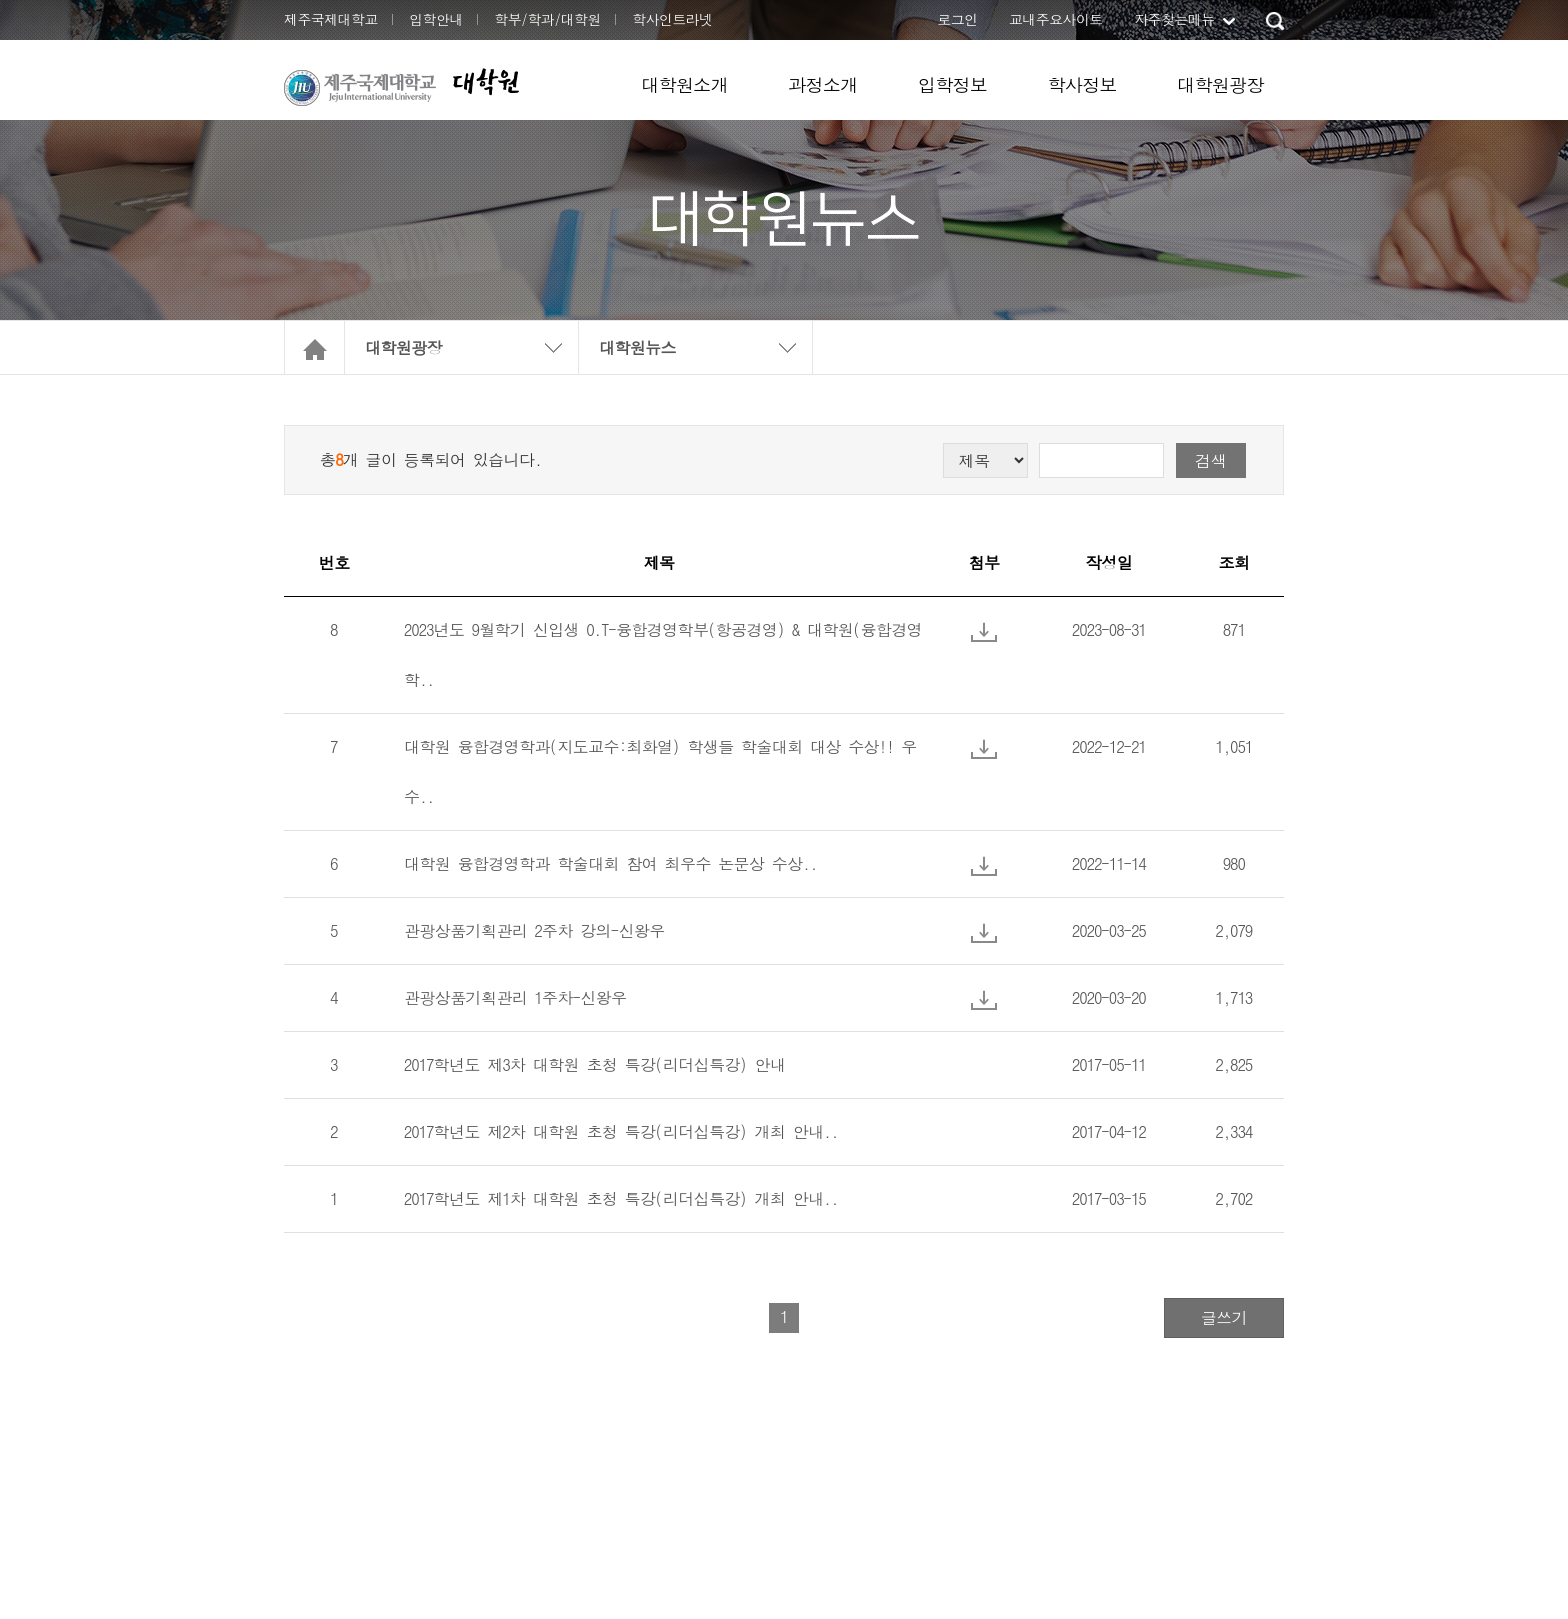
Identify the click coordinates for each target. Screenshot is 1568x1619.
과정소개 (823, 84)
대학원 (485, 81)
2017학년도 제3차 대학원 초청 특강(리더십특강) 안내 (594, 1064)
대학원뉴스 (637, 347)
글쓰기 (1224, 1317)
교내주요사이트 (1056, 19)
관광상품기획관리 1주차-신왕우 (515, 997)
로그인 (957, 19)
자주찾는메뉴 (1174, 19)
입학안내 (436, 19)
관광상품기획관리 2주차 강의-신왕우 (534, 930)
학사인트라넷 (672, 19)
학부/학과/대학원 (547, 19)
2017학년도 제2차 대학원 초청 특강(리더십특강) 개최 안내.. (621, 1131)
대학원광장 (1220, 84)
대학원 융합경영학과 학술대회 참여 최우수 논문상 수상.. (610, 863)
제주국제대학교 (331, 19)
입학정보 (953, 84)
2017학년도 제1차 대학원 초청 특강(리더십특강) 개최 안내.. (621, 1198)
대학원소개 (684, 84)
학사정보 (1082, 84)
